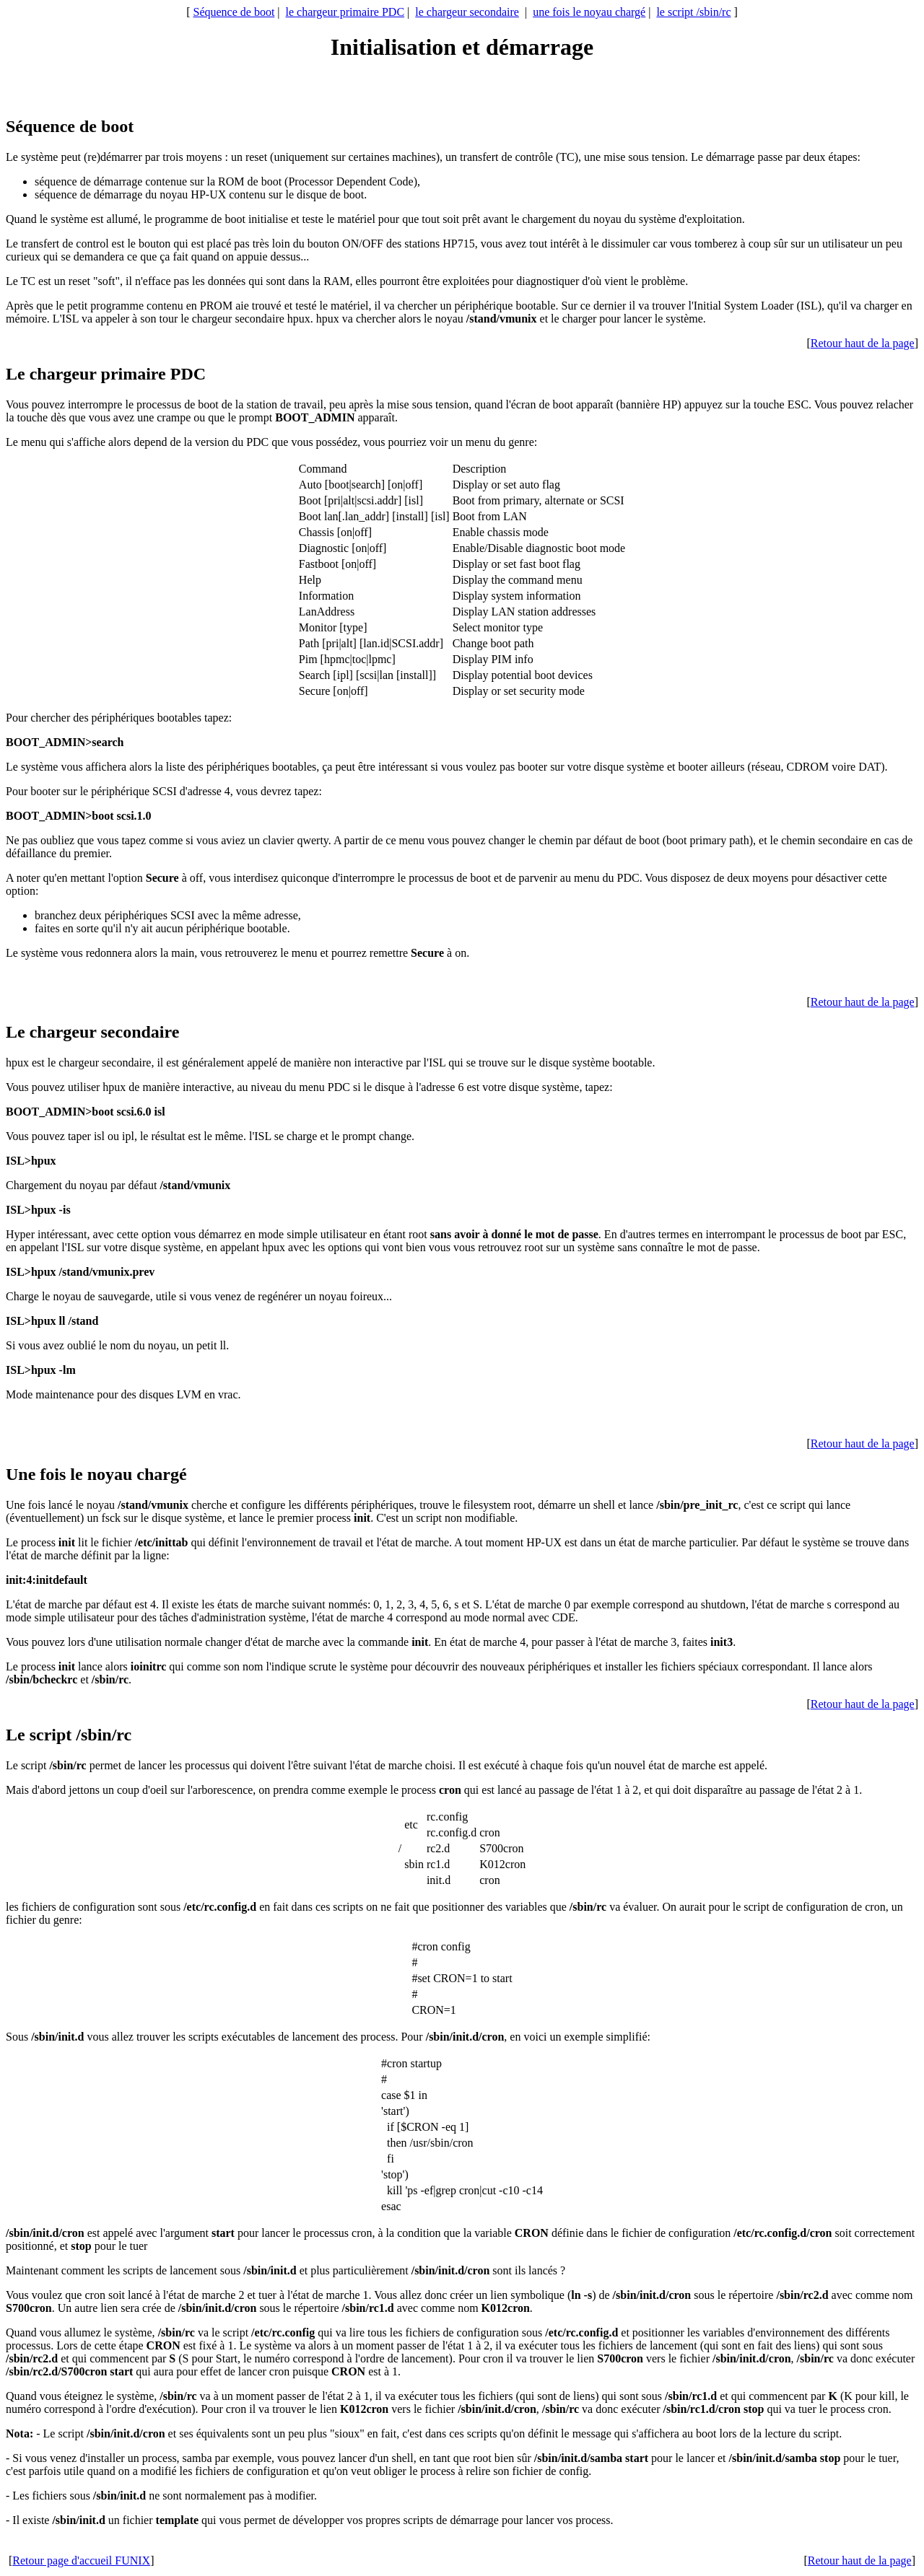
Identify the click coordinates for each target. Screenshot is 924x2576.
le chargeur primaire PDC (345, 12)
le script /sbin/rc (693, 12)
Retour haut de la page (863, 343)
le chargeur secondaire (467, 12)
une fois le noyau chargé (589, 12)
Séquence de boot (233, 12)
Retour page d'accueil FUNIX (81, 2560)
